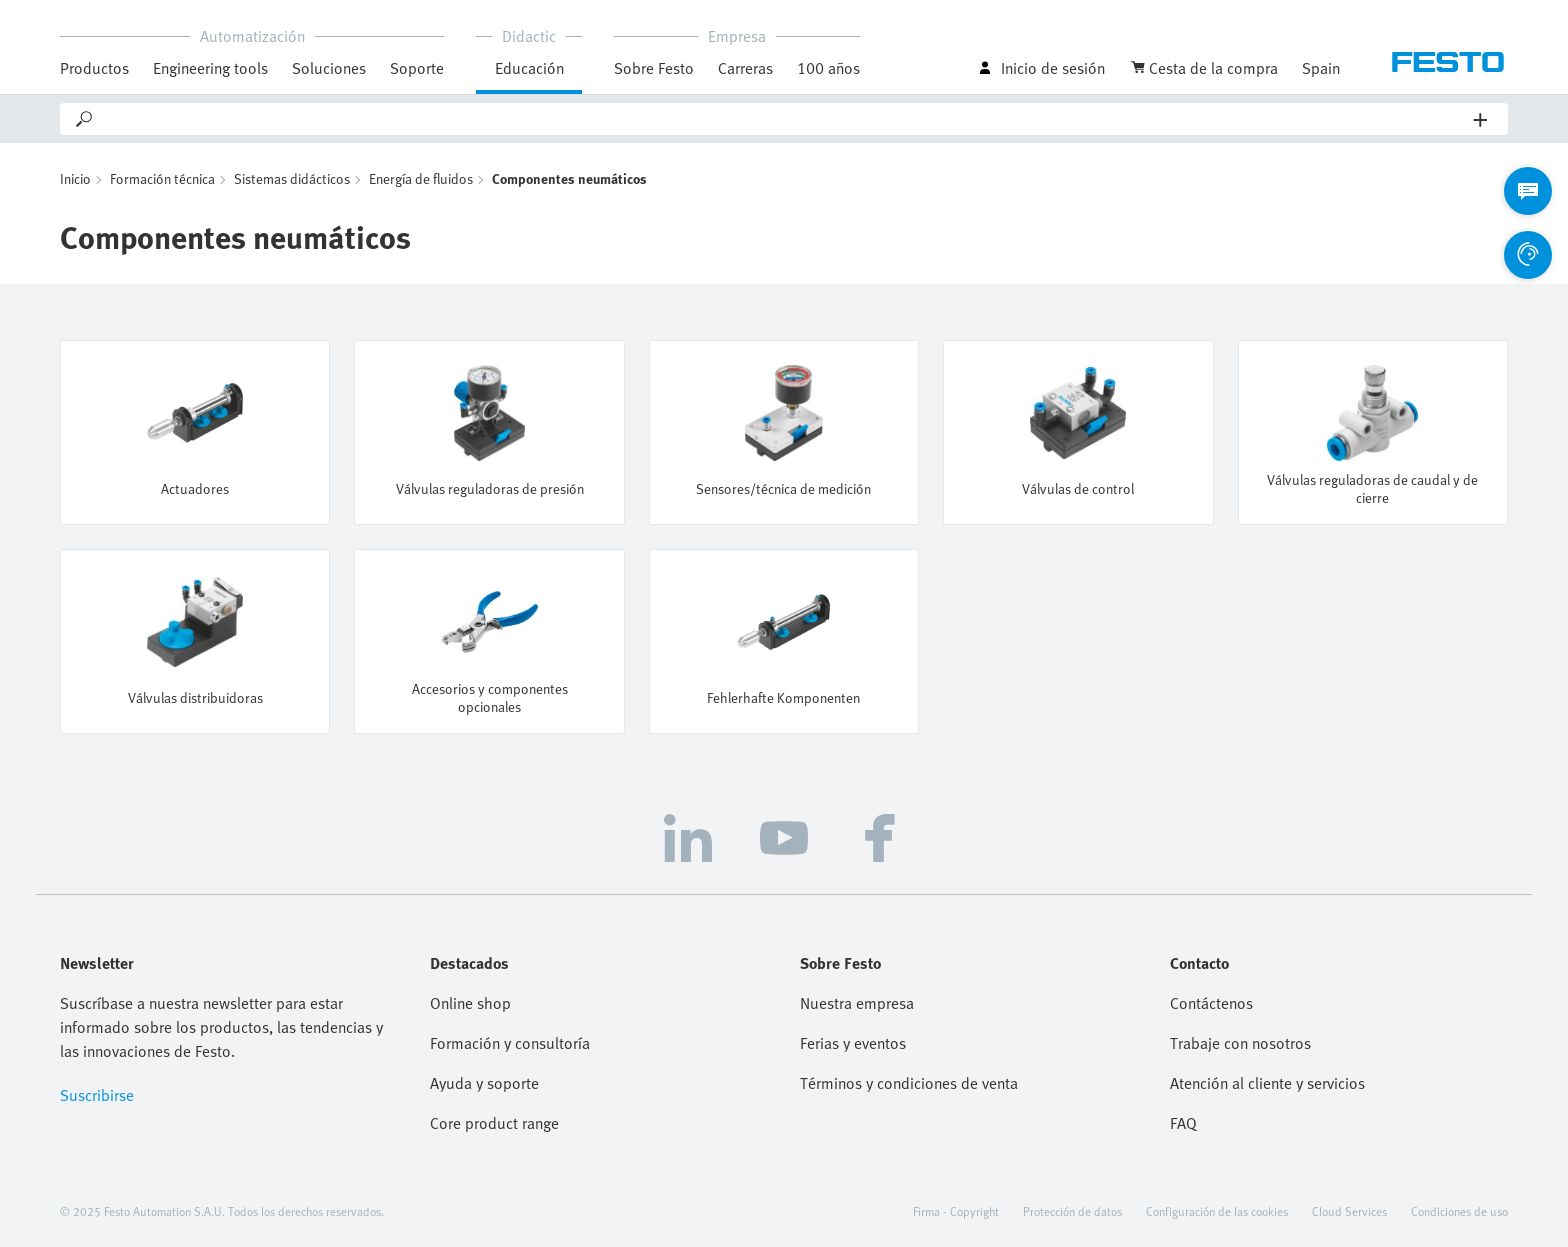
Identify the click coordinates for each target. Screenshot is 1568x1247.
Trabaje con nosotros (1240, 1043)
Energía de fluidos (421, 178)
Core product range (494, 1123)
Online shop (470, 1003)
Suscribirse (97, 1095)
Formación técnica (162, 178)
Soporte (417, 68)
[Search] (784, 119)
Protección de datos (1072, 1211)
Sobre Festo (654, 68)
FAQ (1183, 1123)
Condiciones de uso (1459, 1211)
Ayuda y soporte (484, 1083)
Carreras (745, 68)
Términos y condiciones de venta (909, 1083)
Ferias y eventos (853, 1043)
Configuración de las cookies (1217, 1211)
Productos (94, 68)
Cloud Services (1349, 1211)
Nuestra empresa (857, 1003)
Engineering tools (210, 68)
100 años (828, 68)
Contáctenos (1211, 1003)
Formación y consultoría (510, 1043)
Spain (1321, 68)
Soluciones (329, 68)
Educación (529, 68)
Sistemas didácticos (292, 178)
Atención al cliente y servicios (1267, 1083)
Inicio (75, 178)
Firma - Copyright (956, 1211)
